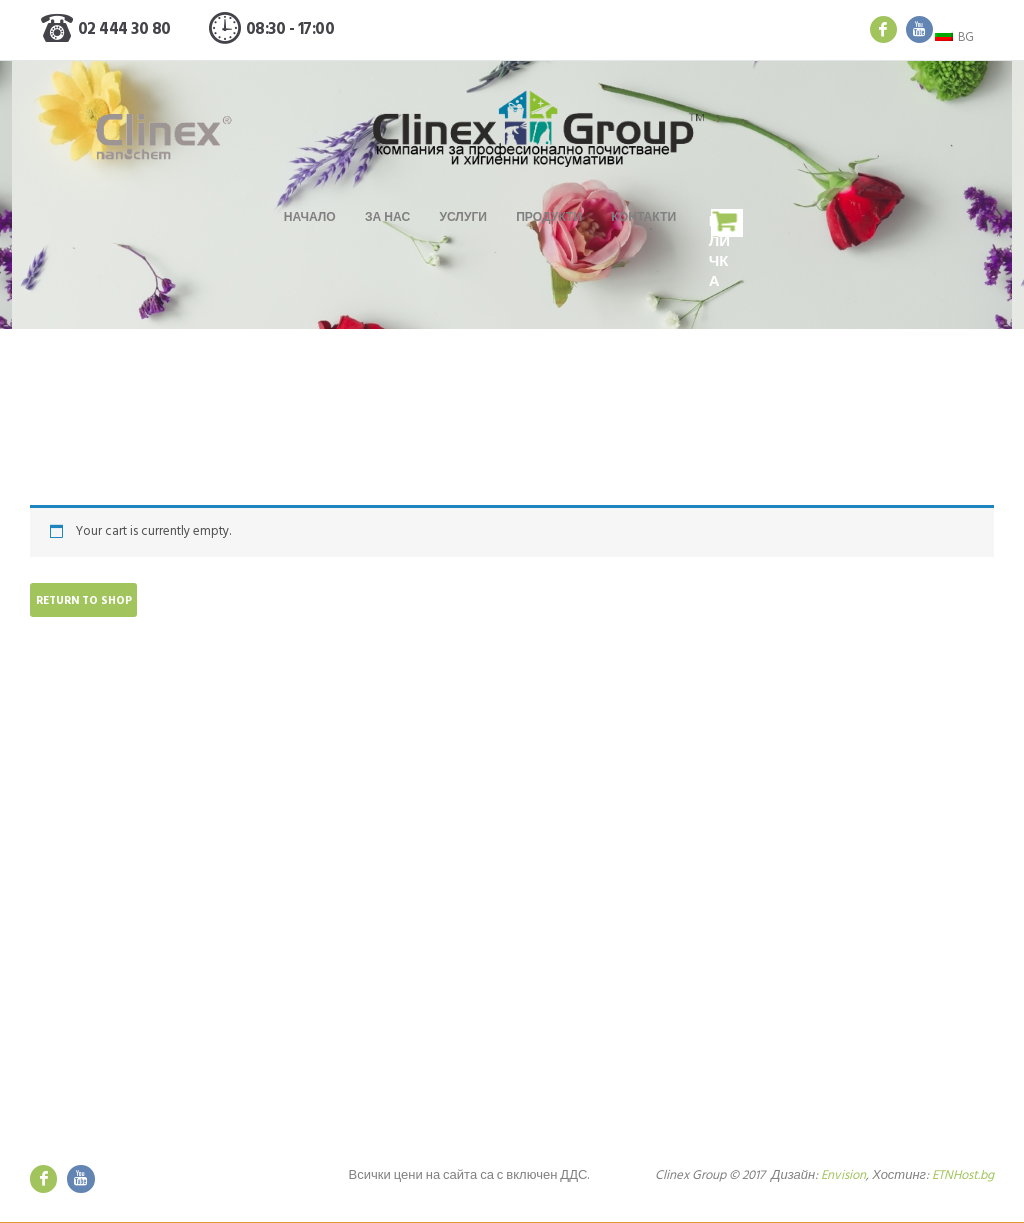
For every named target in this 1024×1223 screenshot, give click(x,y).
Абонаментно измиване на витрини (385, 877)
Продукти (549, 218)
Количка (720, 253)
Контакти (644, 218)
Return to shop (85, 601)
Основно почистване (341, 854)
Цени (294, 982)
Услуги (463, 218)
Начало (309, 218)
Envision (842, 1176)
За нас (386, 218)
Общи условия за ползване (608, 1012)
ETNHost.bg (962, 1176)
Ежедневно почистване (349, 900)
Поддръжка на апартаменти (362, 922)
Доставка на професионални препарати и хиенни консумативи (378, 952)
